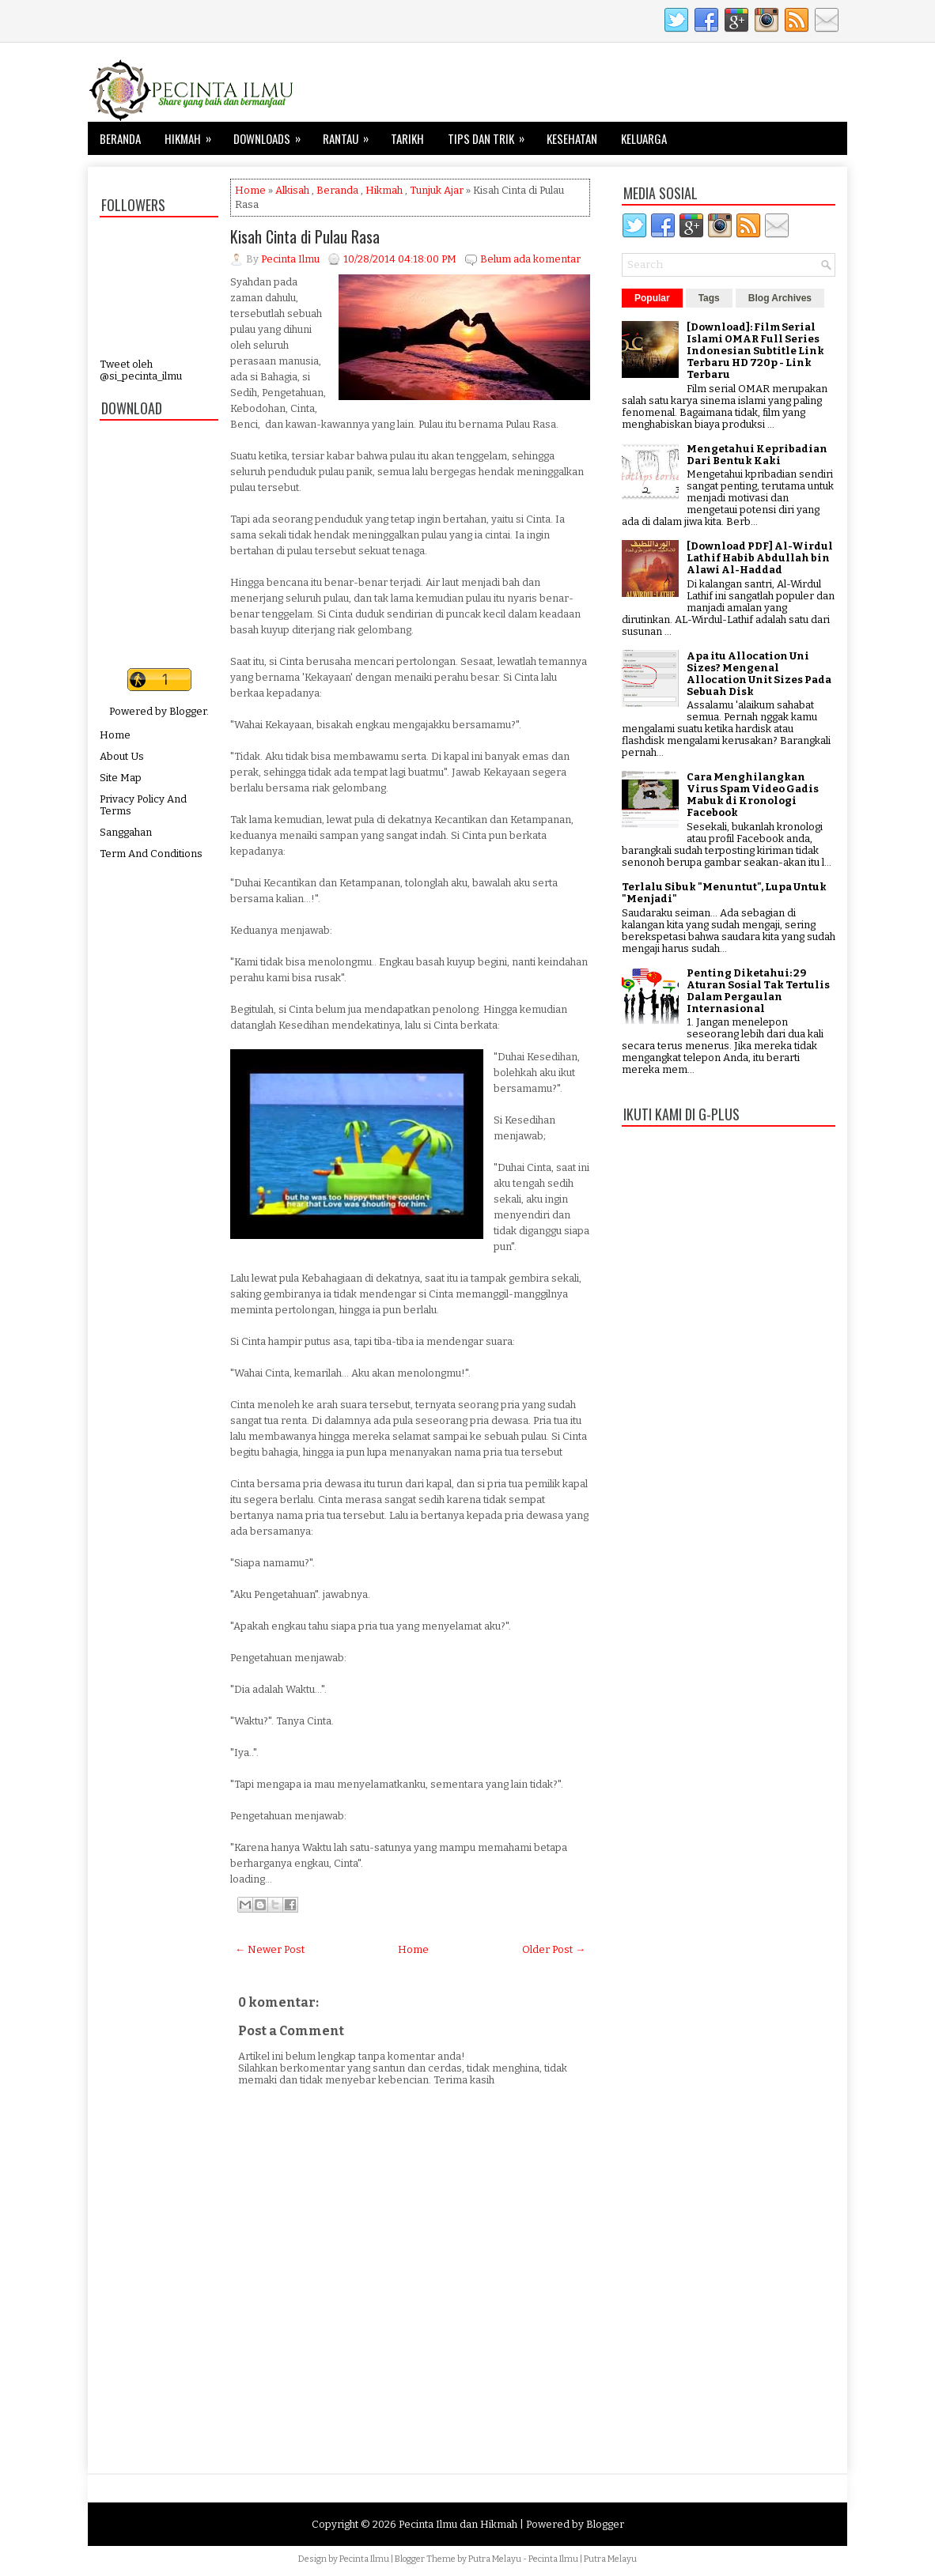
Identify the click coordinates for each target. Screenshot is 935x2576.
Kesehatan (572, 138)
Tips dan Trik (491, 134)
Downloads (272, 134)
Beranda (120, 138)
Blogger (187, 711)
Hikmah (193, 134)
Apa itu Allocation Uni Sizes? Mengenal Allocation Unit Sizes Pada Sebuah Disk (759, 673)
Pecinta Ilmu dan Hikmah (458, 2524)
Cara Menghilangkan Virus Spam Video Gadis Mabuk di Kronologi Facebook (753, 794)
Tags (709, 298)
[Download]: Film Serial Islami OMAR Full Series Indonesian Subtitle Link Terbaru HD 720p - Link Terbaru (755, 350)
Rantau (351, 134)
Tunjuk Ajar (437, 190)
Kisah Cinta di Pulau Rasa (305, 236)
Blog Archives (780, 298)
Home (115, 735)
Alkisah (292, 190)
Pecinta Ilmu (364, 2559)
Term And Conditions (151, 853)
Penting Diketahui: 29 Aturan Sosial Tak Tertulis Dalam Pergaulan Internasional (758, 990)
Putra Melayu (494, 2559)
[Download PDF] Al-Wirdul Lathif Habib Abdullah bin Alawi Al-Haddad (760, 558)
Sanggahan (126, 832)
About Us (122, 756)
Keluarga (644, 138)
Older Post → (553, 1949)
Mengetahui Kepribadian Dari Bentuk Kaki (757, 454)
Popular (652, 298)
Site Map (121, 778)
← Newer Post (270, 1949)
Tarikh (407, 138)
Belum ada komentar (530, 259)
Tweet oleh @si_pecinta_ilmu (141, 370)
